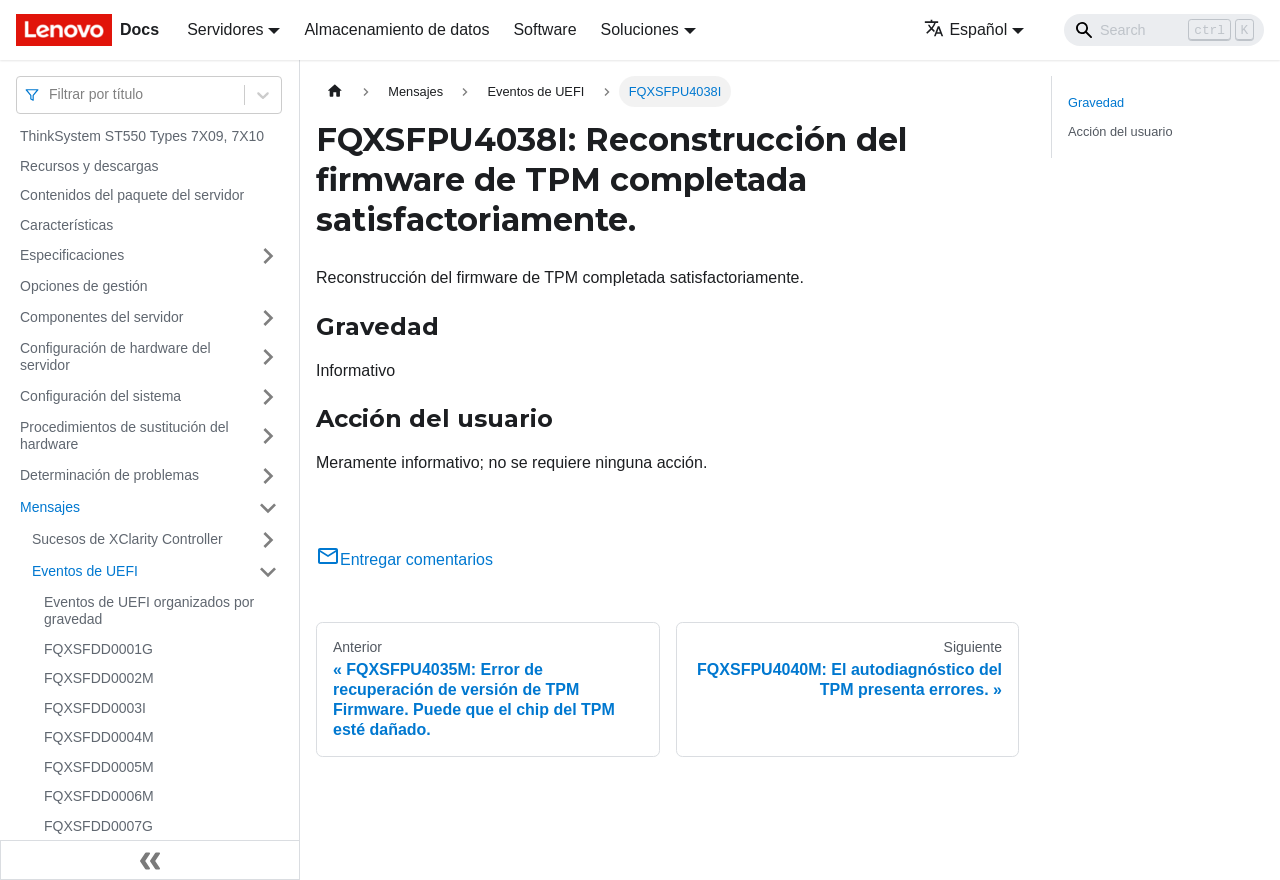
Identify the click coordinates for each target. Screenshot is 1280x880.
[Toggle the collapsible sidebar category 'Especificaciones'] (268, 256)
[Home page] (335, 91)
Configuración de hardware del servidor (115, 357)
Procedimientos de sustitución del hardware (124, 436)
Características (66, 225)
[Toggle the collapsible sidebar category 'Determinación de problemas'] (268, 476)
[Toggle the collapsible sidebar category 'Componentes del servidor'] (268, 318)
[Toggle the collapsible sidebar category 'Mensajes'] (268, 508)
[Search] (1164, 30)
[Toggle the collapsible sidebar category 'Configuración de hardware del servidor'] (268, 357)
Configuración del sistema (100, 396)
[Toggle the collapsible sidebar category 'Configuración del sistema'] (268, 397)
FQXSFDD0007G (98, 826)
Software (544, 29)
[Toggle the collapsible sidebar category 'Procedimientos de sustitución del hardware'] (268, 436)
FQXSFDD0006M (99, 796)
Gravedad (1096, 102)
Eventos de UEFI (85, 571)
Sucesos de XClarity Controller (127, 539)
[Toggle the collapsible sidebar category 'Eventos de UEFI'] (268, 572)
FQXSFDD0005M (99, 767)
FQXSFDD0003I (95, 708)
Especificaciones (72, 255)
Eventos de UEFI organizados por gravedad (149, 611)
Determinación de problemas (109, 475)
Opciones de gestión (84, 286)
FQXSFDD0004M (99, 737)
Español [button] (965, 29)
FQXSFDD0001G (98, 649)
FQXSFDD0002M (99, 678)
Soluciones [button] (640, 29)
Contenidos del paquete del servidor (132, 195)
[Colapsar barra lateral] (150, 860)
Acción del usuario (1120, 131)
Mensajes (50, 507)
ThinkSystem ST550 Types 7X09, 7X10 (142, 136)
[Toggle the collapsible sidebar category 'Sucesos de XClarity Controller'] (268, 540)
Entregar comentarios (404, 559)
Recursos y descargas (89, 166)
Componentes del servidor (101, 317)
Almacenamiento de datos (396, 29)
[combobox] (51, 94)
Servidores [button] (225, 29)
